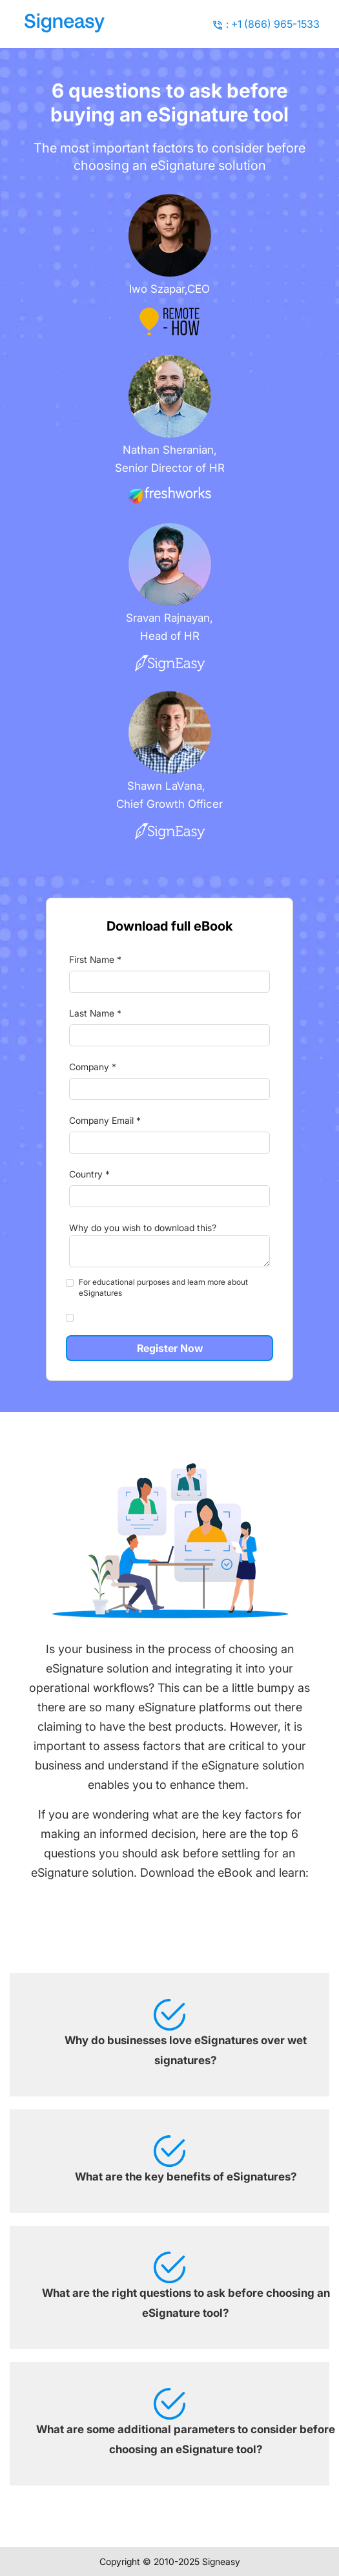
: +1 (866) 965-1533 (273, 23)
